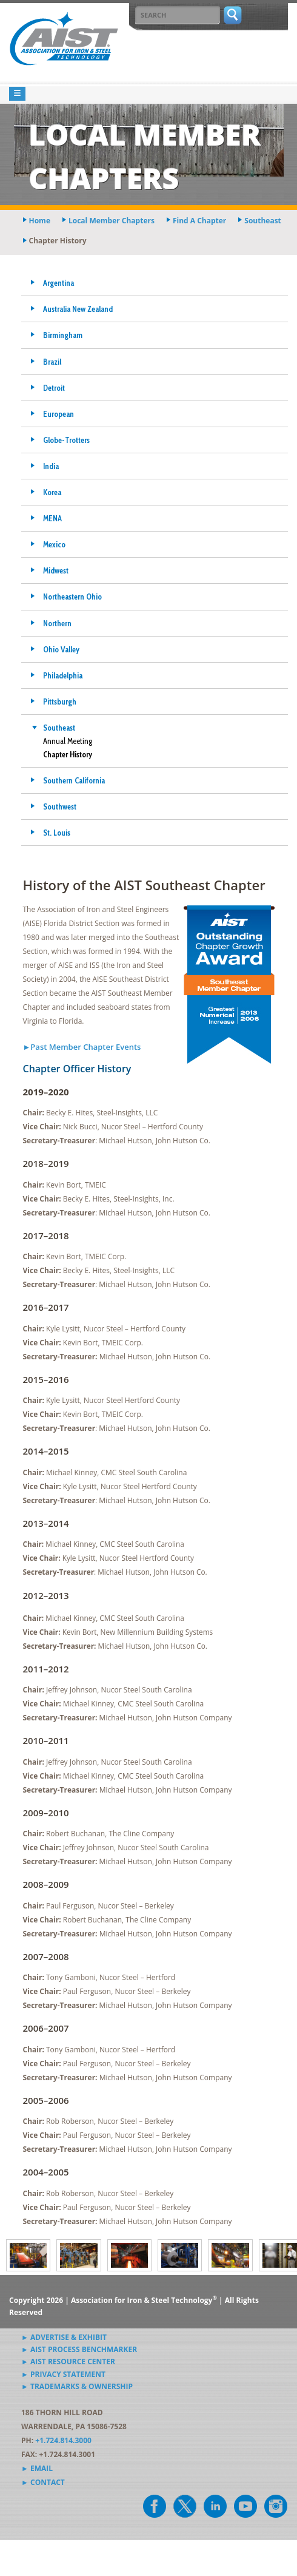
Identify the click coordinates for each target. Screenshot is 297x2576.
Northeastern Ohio (72, 596)
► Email (37, 2468)
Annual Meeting (67, 741)
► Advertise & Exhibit (64, 2337)
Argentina (58, 283)
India (51, 466)
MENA (52, 518)
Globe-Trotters (66, 440)
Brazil (52, 362)
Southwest (59, 806)
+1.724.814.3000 (63, 2440)
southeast (262, 220)
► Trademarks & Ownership (77, 2386)
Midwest (55, 570)
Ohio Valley (61, 649)
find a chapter (199, 220)
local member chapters (111, 220)
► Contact (43, 2482)
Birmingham (62, 335)
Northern (57, 623)
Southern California (74, 780)
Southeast (59, 727)
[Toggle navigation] (17, 94)
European (58, 414)
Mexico (54, 544)
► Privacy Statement (63, 2374)
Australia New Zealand (78, 309)
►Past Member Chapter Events (82, 1046)
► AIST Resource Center (68, 2361)
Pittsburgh (59, 701)
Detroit (54, 388)
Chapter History (67, 754)
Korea (52, 492)
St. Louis (56, 832)
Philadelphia (62, 675)
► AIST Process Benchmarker (79, 2349)
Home (39, 220)
